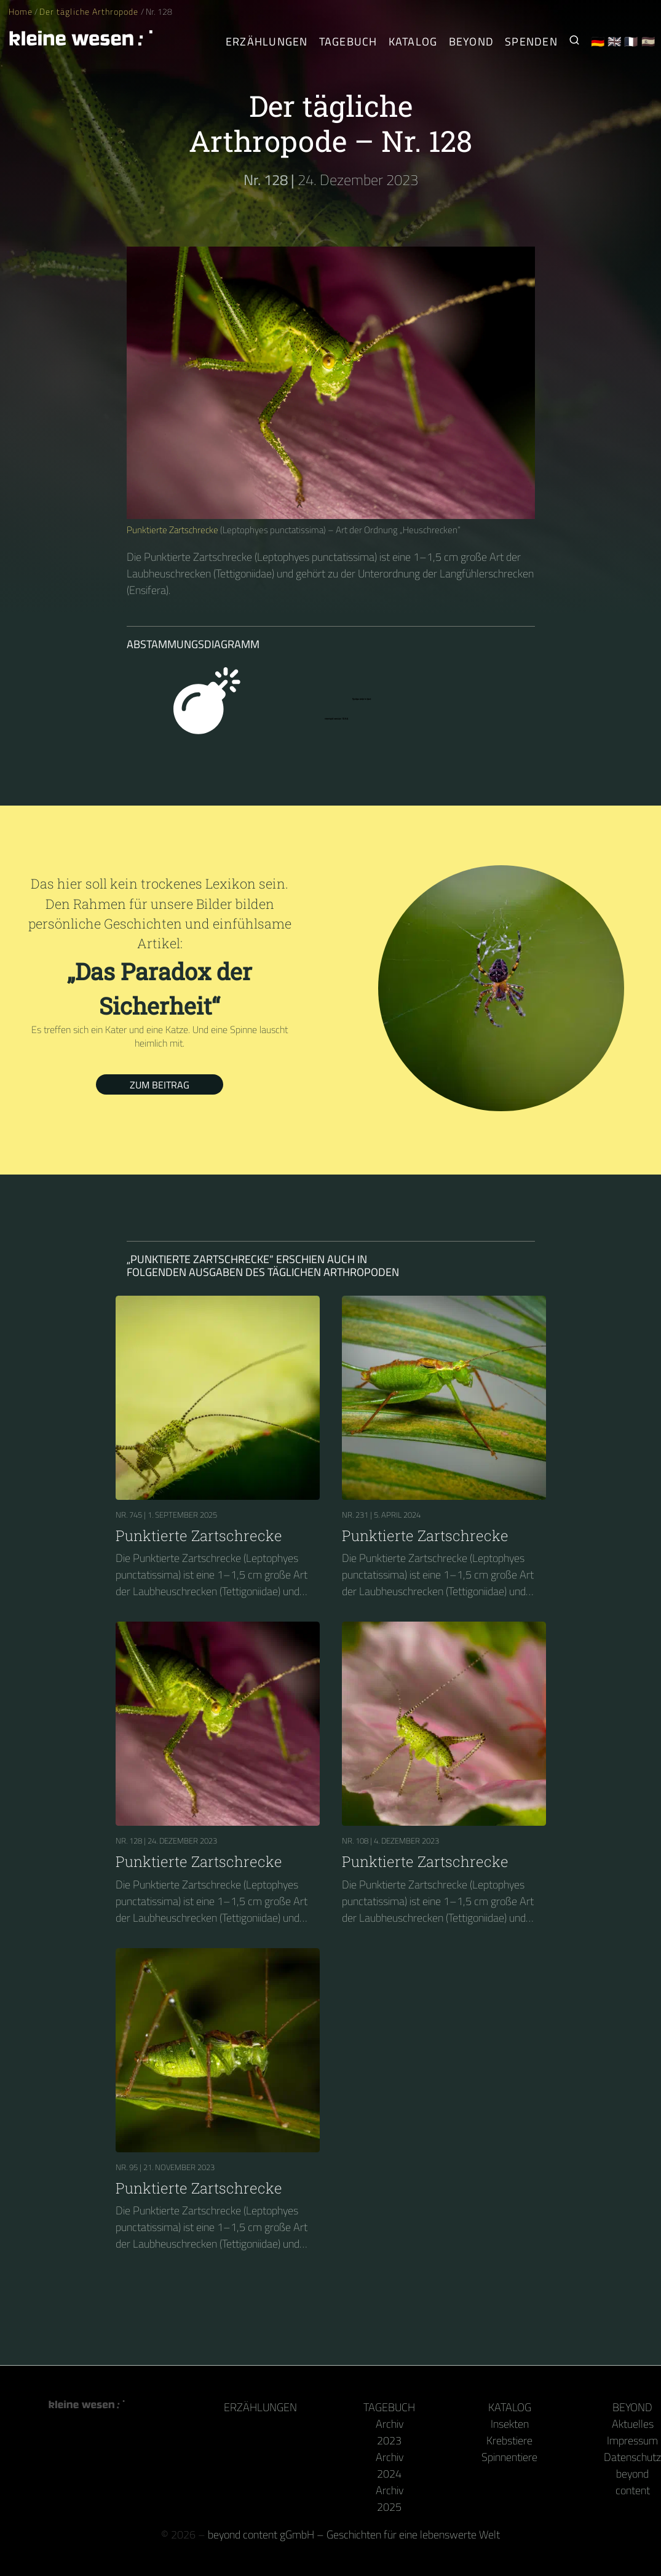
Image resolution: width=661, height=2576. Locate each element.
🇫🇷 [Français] (631, 41)
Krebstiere (509, 2440)
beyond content (632, 2482)
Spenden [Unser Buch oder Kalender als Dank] (531, 41)
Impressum (632, 2440)
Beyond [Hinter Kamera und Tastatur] (471, 41)
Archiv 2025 (389, 2498)
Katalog (509, 2407)
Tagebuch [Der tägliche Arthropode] (348, 41)
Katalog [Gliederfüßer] (413, 41)
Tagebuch (389, 2407)
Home (21, 11)
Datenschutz (632, 2457)
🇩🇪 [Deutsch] (598, 41)
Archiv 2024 (389, 2465)
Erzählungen (267, 41)
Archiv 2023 (389, 2432)
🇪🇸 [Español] (648, 41)
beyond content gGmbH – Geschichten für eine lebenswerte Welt (354, 2534)
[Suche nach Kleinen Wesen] (574, 41)
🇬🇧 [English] (615, 41)
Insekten (510, 2423)
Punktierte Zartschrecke (172, 530)
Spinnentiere (509, 2457)
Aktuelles (633, 2423)
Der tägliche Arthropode (89, 11)
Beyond (632, 2407)
